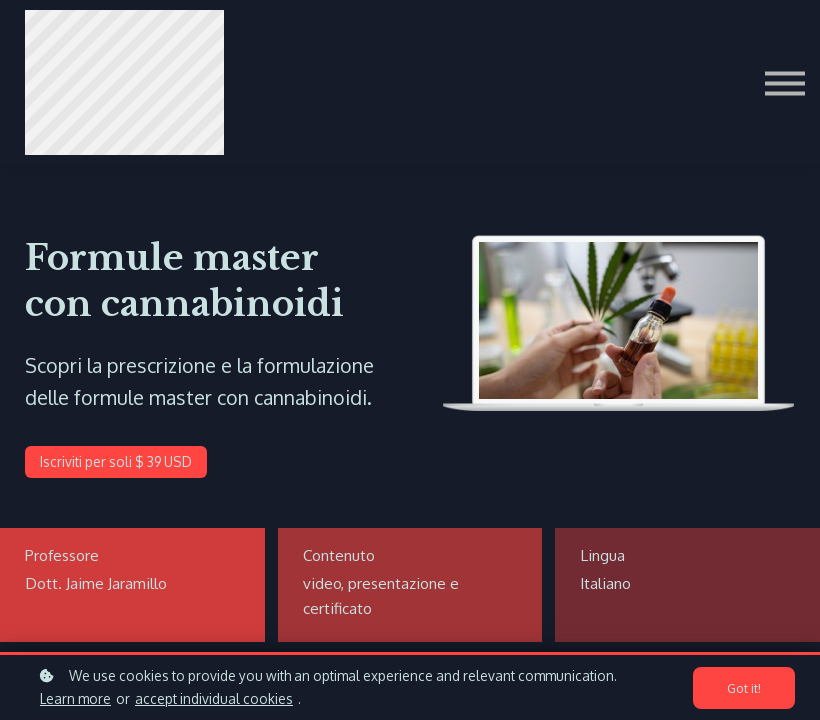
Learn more (75, 698)
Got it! (744, 688)
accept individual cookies (214, 698)
